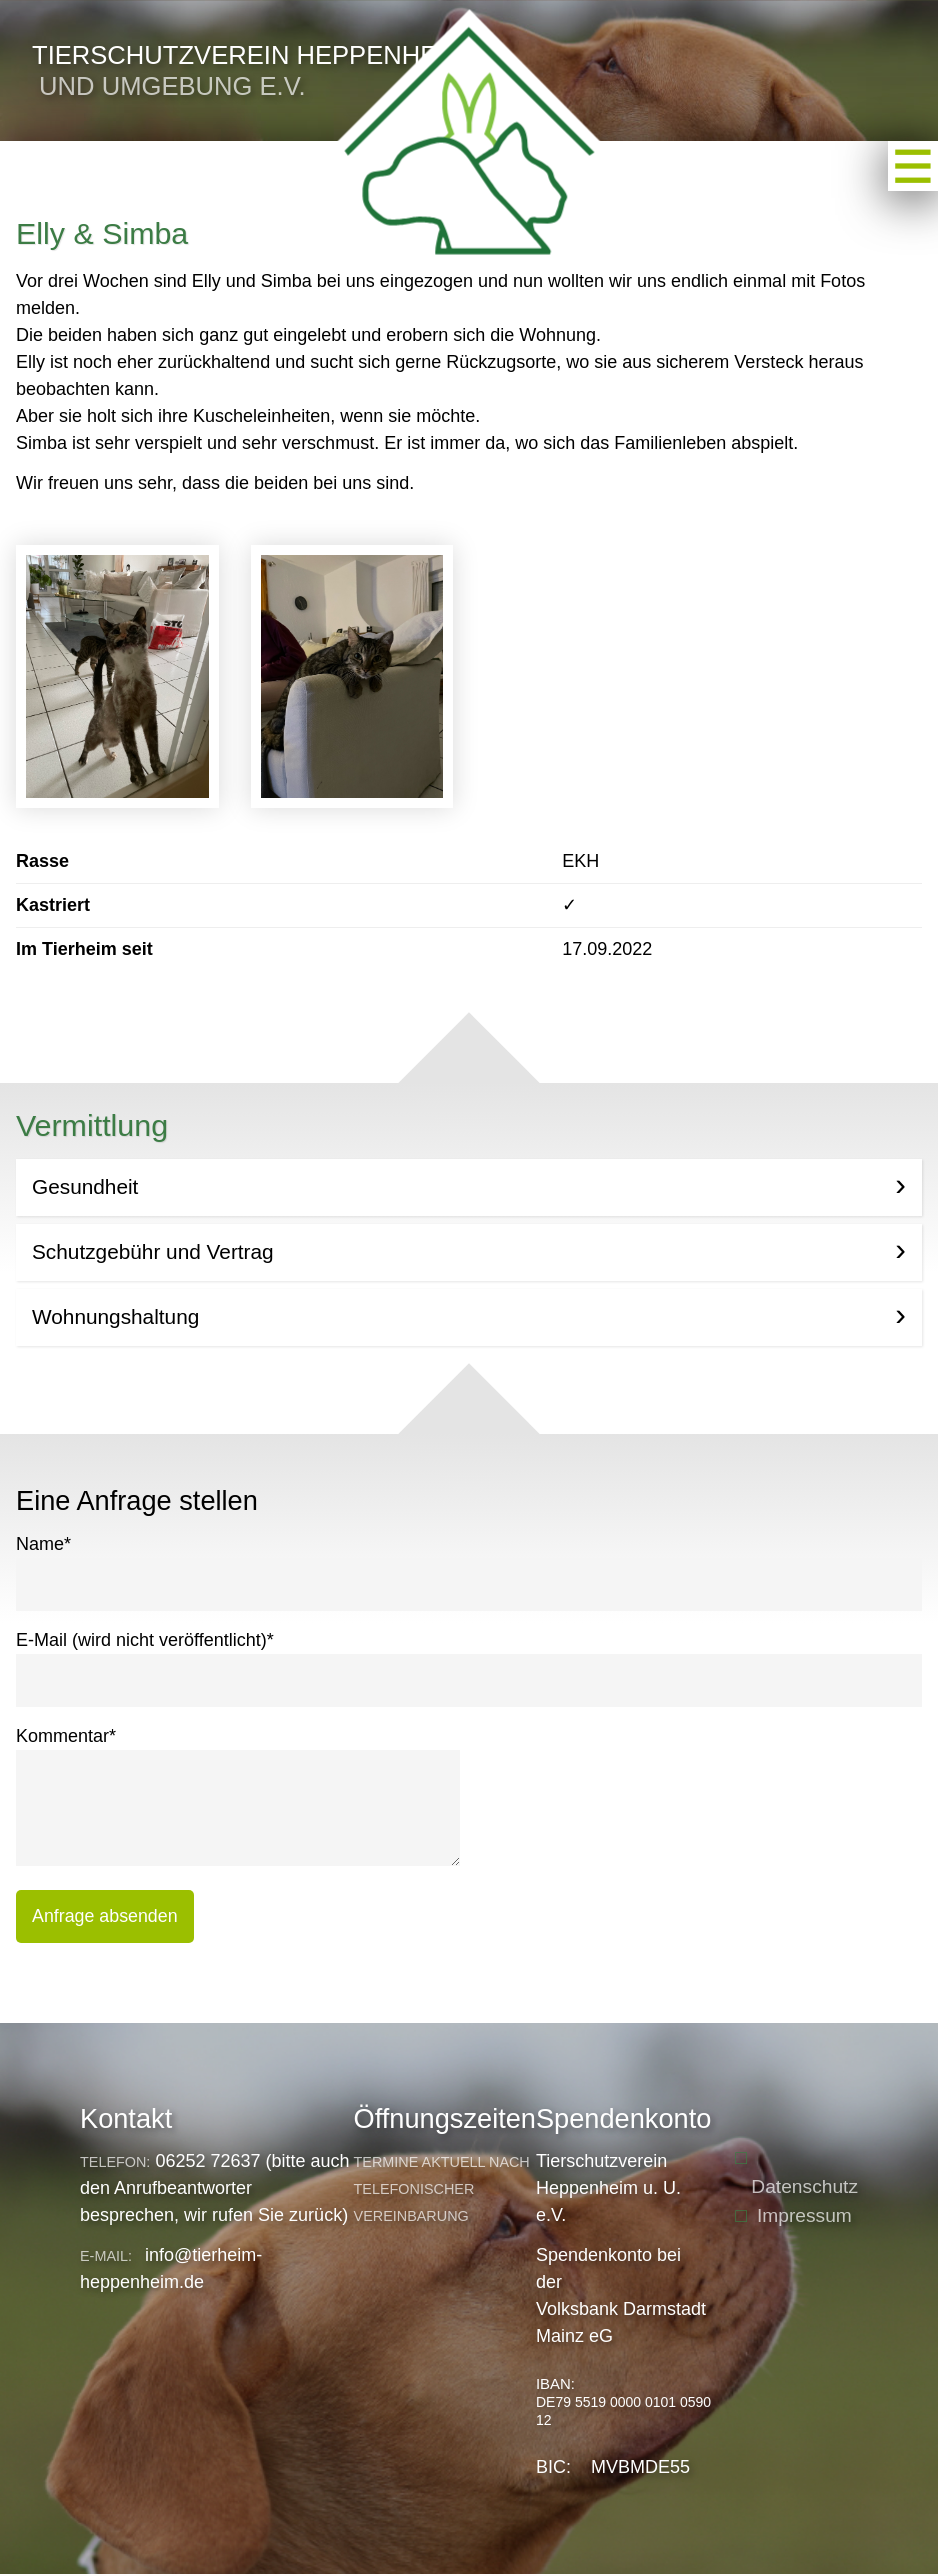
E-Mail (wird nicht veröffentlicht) (145, 1638)
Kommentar (66, 1734)
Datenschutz (804, 2186)
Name (43, 1542)
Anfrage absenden (105, 1916)
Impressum (804, 2215)
